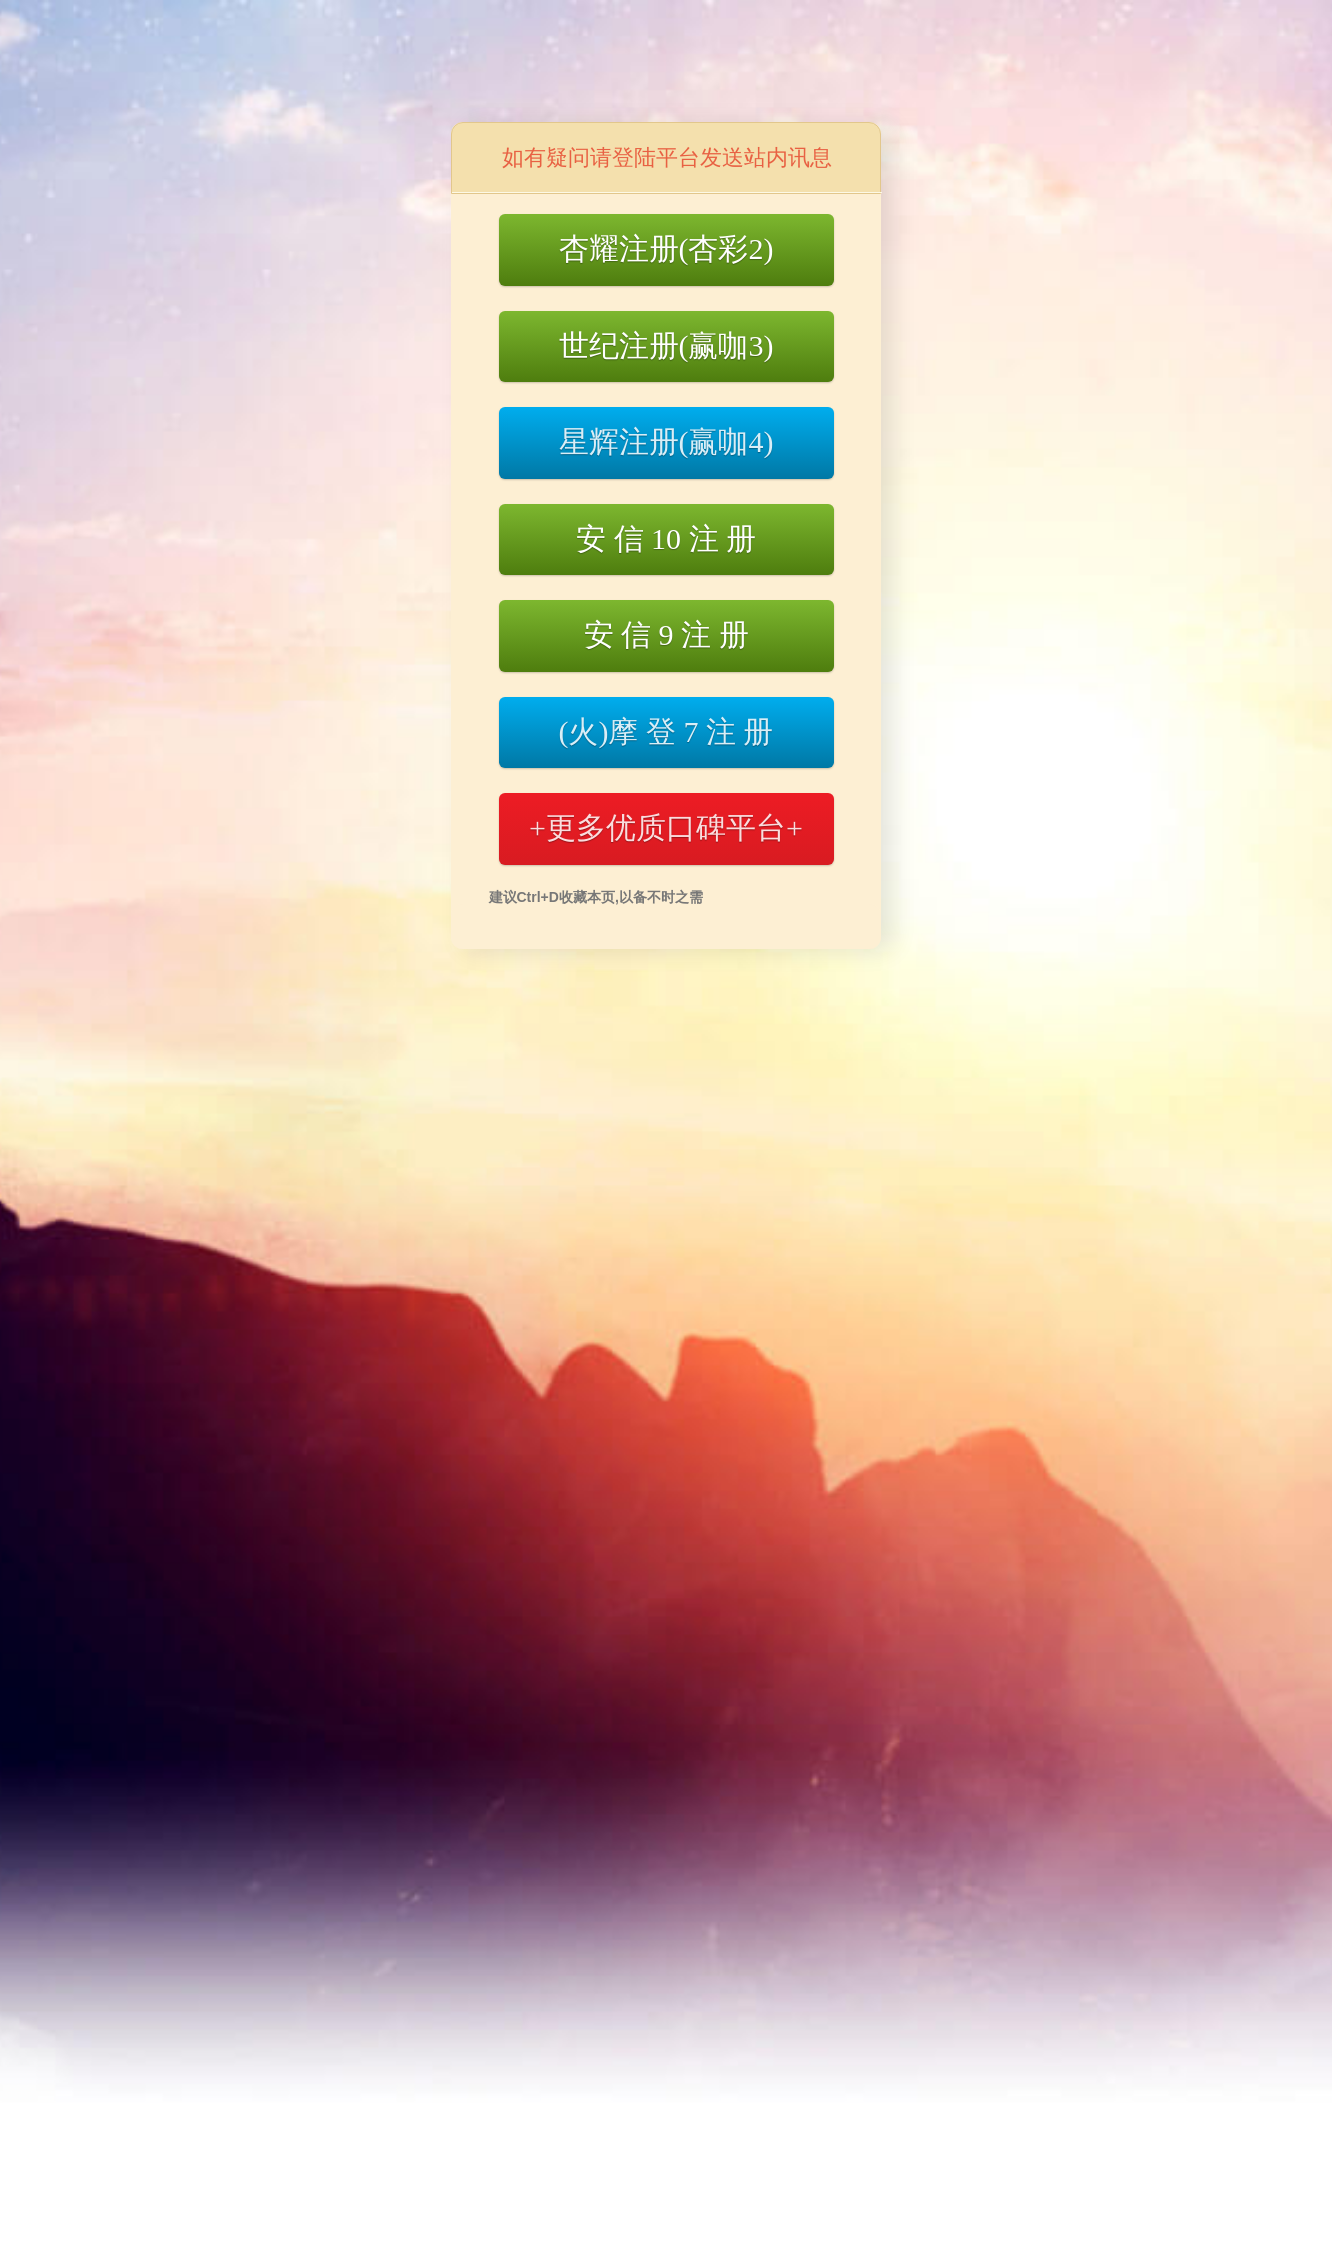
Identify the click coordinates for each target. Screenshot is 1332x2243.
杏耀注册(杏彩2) (666, 248)
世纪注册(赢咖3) (666, 345)
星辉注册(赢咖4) (666, 441)
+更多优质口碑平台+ (666, 827)
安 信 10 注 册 (666, 538)
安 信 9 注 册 (666, 634)
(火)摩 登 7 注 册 (666, 731)
